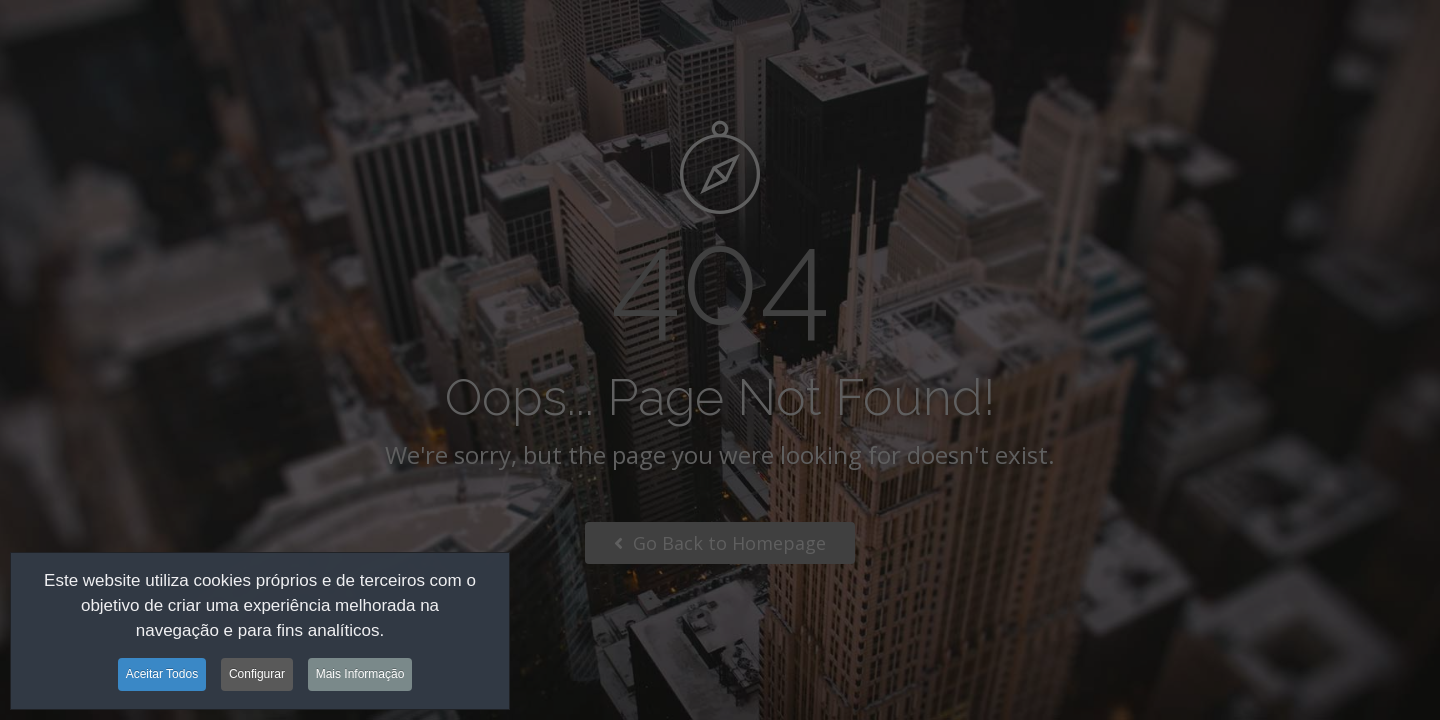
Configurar (257, 677)
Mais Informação (360, 677)
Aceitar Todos (162, 677)
